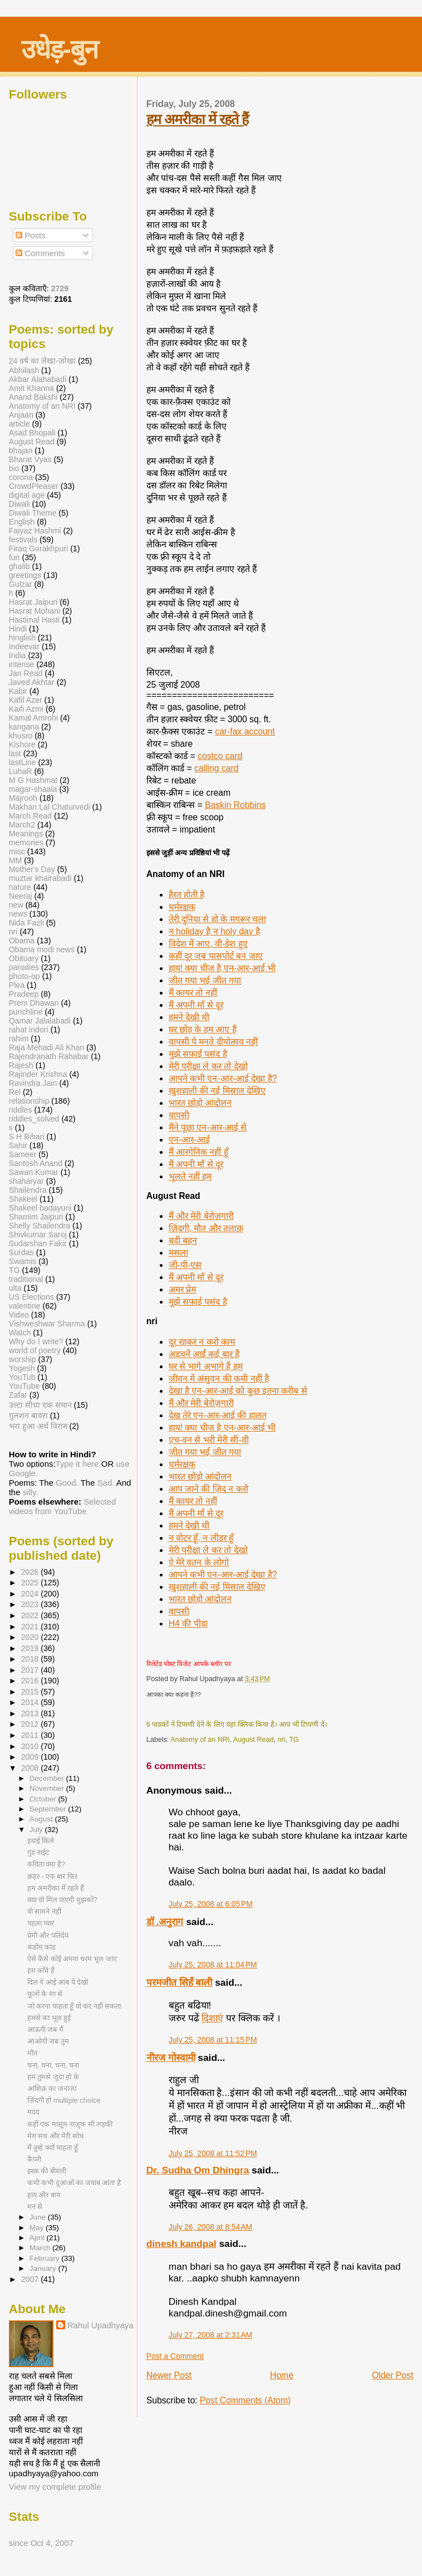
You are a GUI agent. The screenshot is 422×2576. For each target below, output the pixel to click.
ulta (15, 1288)
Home (281, 2375)
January (44, 2268)
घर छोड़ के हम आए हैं (203, 1029)
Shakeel (23, 1198)
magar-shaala (33, 789)
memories (26, 842)
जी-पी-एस (185, 1265)
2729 (60, 288)
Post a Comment (175, 2356)
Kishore (22, 744)
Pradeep (24, 994)
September (49, 1809)
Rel (15, 1092)
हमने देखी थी (189, 1017)
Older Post (392, 2375)
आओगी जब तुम (48, 2041)
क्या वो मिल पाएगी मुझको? (62, 1900)
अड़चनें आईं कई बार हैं (204, 1354)
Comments (40, 253)
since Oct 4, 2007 (41, 2543)
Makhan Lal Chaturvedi (49, 806)
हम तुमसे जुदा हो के (53, 2077)
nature (20, 887)
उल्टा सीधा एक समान (41, 1404)
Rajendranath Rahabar (49, 1056)
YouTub (22, 1377)
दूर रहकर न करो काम (202, 1341)
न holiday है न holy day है (214, 931)
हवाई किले (41, 1840)
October (44, 1799)
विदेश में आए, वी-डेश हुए (208, 943)
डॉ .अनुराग (165, 1921)
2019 (31, 1648)
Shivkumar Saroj (38, 1234)
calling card (216, 768)
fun (14, 557)
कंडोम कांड (41, 1947)
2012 (31, 1724)
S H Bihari (27, 1136)
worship (22, 1359)
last (15, 753)
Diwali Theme (33, 512)
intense (22, 664)
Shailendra (28, 1190)
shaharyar (26, 1181)
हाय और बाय (43, 2195)
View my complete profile (55, 2486)
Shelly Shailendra (39, 1225)
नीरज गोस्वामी (170, 2057)
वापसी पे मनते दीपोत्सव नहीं (213, 1041)
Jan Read (26, 673)
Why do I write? (36, 1341)
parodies (24, 967)
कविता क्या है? (46, 1864)
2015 (31, 1691)
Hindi (18, 628)
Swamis (23, 1261)
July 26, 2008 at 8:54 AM (210, 2226)
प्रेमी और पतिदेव (47, 1935)
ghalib (19, 566)
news (18, 913)
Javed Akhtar (32, 682)
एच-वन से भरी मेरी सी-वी (209, 1439)
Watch (20, 1332)
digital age (27, 495)
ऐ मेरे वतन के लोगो (199, 1562)
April (38, 2238)
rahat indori (28, 1029)
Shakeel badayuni (40, 1207)
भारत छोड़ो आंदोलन (200, 1103)
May (38, 2228)
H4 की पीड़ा (188, 1623)
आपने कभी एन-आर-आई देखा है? (223, 1078)
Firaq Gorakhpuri (38, 548)
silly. (30, 1492)
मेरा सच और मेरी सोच (55, 2136)
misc (17, 851)
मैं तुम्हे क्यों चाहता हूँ (52, 2147)
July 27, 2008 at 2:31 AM (210, 2334)
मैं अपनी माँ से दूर (196, 1005)
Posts (31, 235)
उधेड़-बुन (59, 49)
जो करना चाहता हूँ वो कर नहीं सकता (74, 2006)
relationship (29, 1100)
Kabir (18, 691)
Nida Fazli (26, 922)
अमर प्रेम (182, 1289)
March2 (22, 824)
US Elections (31, 1296)
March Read (30, 815)
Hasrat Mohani (34, 610)
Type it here (77, 1463)
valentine (25, 1305)
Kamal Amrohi (33, 717)
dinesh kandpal (181, 2243)
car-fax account (244, 731)
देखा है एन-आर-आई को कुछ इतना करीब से (238, 1390)
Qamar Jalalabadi (40, 1020)
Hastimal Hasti (34, 619)
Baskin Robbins (235, 805)
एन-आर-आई (189, 1139)
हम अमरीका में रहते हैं (197, 119)
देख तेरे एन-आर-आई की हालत (218, 1415)
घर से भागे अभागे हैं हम (206, 1366)
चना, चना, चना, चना (53, 2065)
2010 (31, 1746)
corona (21, 477)
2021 (31, 1626)
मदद (33, 2112)
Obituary (24, 958)
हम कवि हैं (41, 1970)
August (42, 1819)
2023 (31, 1604)
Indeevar (24, 646)
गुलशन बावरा (28, 1415)
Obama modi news (42, 949)
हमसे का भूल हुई (49, 2018)
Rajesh (21, 1065)
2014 (31, 1702)
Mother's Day (32, 869)
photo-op (24, 976)
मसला (178, 1252)
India (17, 655)
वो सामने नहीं (44, 1911)
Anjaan (21, 414)
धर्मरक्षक (182, 907)
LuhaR (20, 771)
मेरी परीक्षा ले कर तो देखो (208, 1066)
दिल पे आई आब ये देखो (58, 1982)
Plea (16, 985)
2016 (31, 1680)
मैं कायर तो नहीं (193, 992)
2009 (31, 1756)
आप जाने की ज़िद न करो (208, 1488)
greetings (25, 575)
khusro (21, 735)
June (39, 2217)
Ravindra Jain (33, 1083)
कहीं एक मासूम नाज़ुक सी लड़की (70, 2124)
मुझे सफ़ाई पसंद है (198, 1054)
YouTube (24, 1386)
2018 (31, 1658)
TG (293, 1740)
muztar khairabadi (40, 878)
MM (15, 860)
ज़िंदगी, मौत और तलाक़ (206, 1228)
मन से (35, 2206)
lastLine (23, 762)
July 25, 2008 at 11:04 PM (213, 1964)
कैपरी (34, 2159)
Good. (67, 1482)
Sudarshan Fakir (38, 1243)
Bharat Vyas (30, 459)
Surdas (21, 1252)
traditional (26, 1279)
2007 (31, 2279)
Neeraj (20, 896)
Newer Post (169, 2375)
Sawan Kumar (33, 1172)
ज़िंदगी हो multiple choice (64, 2100)
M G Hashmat (33, 780)
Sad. (106, 1482)
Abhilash (24, 370)
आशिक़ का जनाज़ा (51, 2088)
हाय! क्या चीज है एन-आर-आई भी (222, 968)
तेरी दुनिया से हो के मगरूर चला (217, 919)
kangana (24, 726)
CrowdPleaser (33, 486)
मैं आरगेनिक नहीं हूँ (198, 1152)
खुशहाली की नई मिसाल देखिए (217, 1090)
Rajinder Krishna (38, 1074)
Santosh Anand (35, 1163)
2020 (31, 1637)
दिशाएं (212, 2018)
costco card (220, 756)
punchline (26, 1011)
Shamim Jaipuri (36, 1216)
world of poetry (35, 1350)
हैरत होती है (187, 894)
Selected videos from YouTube (62, 1506)
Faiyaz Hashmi (35, 530)
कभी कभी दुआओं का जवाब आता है (74, 2182)
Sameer (23, 1154)
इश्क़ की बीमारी (46, 2171)
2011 (31, 1735)
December (48, 1778)
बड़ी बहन (183, 1240)
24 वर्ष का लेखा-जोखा (42, 360)
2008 (31, 1768)
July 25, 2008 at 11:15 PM (213, 2039)
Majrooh (23, 798)
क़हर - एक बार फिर (52, 1876)
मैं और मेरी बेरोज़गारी (201, 1216)
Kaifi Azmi (26, 708)
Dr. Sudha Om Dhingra (197, 2170)
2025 (31, 1582)
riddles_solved (34, 1118)
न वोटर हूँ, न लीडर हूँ (201, 1537)
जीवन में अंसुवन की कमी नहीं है (219, 1378)
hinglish (22, 637)
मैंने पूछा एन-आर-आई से (208, 1127)
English (22, 521)
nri (281, 1740)
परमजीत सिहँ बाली (179, 1982)
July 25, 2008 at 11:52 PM (213, 2153)
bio (14, 468)
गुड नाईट (38, 1852)
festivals (23, 539)
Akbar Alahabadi (37, 379)
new (16, 904)
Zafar (18, 1394)
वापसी (179, 1115)
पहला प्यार (41, 1923)
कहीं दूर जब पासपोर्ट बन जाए (216, 956)
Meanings (26, 833)
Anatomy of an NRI (199, 1740)
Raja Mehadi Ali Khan (47, 1047)
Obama (22, 940)
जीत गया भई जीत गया (205, 980)
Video (19, 1314)
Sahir (18, 1145)
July (37, 1829)
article (19, 423)
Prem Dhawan (34, 1002)
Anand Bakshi (33, 397)
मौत (32, 2053)
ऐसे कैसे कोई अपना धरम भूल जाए (72, 1959)
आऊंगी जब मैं (45, 2029)
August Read (253, 1740)
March (41, 2248)
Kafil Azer (25, 700)
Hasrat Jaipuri (33, 602)
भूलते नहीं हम (190, 1176)
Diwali (19, 503)
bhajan (21, 450)
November (48, 1788)
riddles (20, 1109)
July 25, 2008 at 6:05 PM (211, 1903)
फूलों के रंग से (45, 1994)
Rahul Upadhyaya (100, 2325)
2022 (31, 1615)
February (46, 2258)
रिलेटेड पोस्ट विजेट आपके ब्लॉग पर (188, 1663)
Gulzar (20, 584)
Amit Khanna (31, 388)
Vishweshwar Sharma (47, 1323)
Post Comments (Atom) (245, 2400)
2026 (31, 1572)
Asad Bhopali (32, 432)
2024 (31, 1593)
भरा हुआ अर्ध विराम (38, 1426)
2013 (31, 1713)
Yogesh (22, 1368)
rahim (18, 1038)
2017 (31, 1670)
